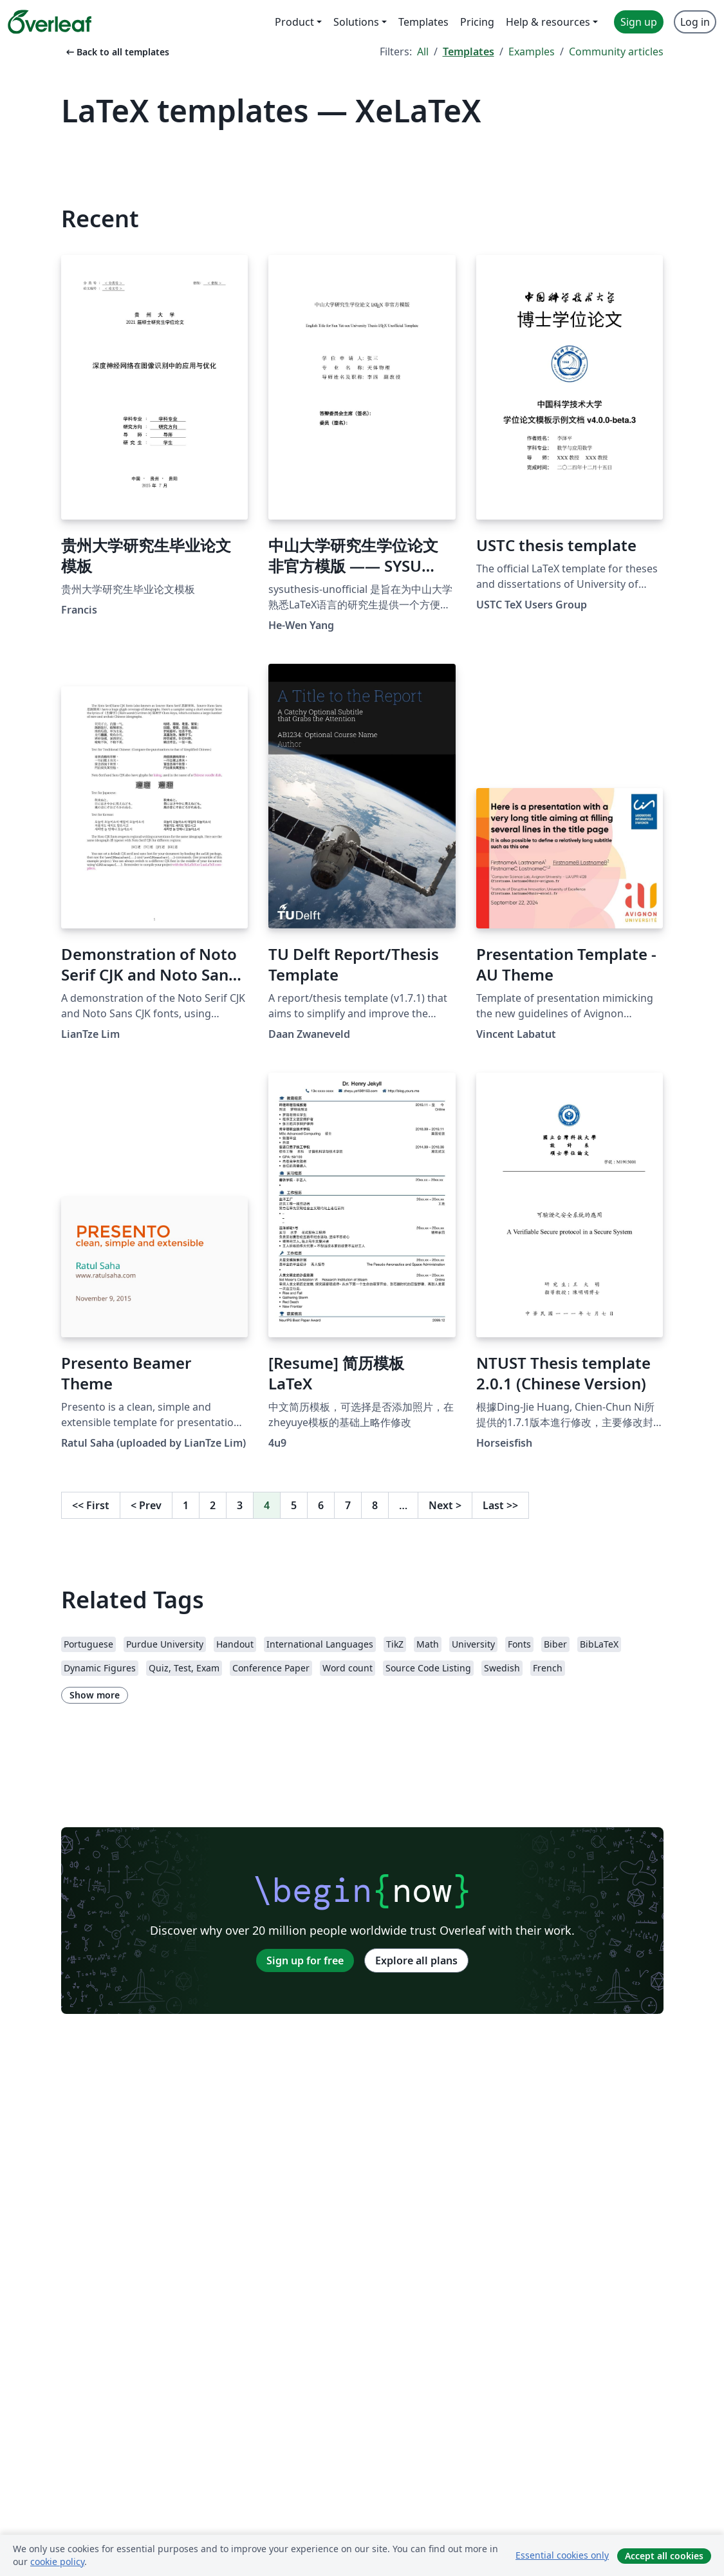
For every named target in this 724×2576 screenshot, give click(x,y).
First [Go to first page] (90, 1505)
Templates (468, 51)
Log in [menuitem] (695, 22)
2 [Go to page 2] (213, 1505)
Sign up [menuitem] (638, 22)
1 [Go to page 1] (186, 1505)
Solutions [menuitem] (356, 22)
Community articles (616, 51)
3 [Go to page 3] (240, 1505)
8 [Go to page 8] (375, 1505)
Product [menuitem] (294, 22)
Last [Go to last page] (500, 1505)
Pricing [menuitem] (477, 22)
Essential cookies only (562, 2555)
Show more (95, 1695)
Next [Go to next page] (445, 1505)
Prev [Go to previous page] (146, 1505)
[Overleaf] (49, 22)
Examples (531, 51)
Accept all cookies (664, 2556)
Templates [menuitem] (423, 22)
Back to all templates (116, 52)
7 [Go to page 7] (348, 1505)
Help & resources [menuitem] (548, 22)
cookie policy (57, 2561)
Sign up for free (305, 1960)
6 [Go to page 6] (321, 1505)
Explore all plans (416, 1960)
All (423, 51)
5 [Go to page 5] (294, 1505)
